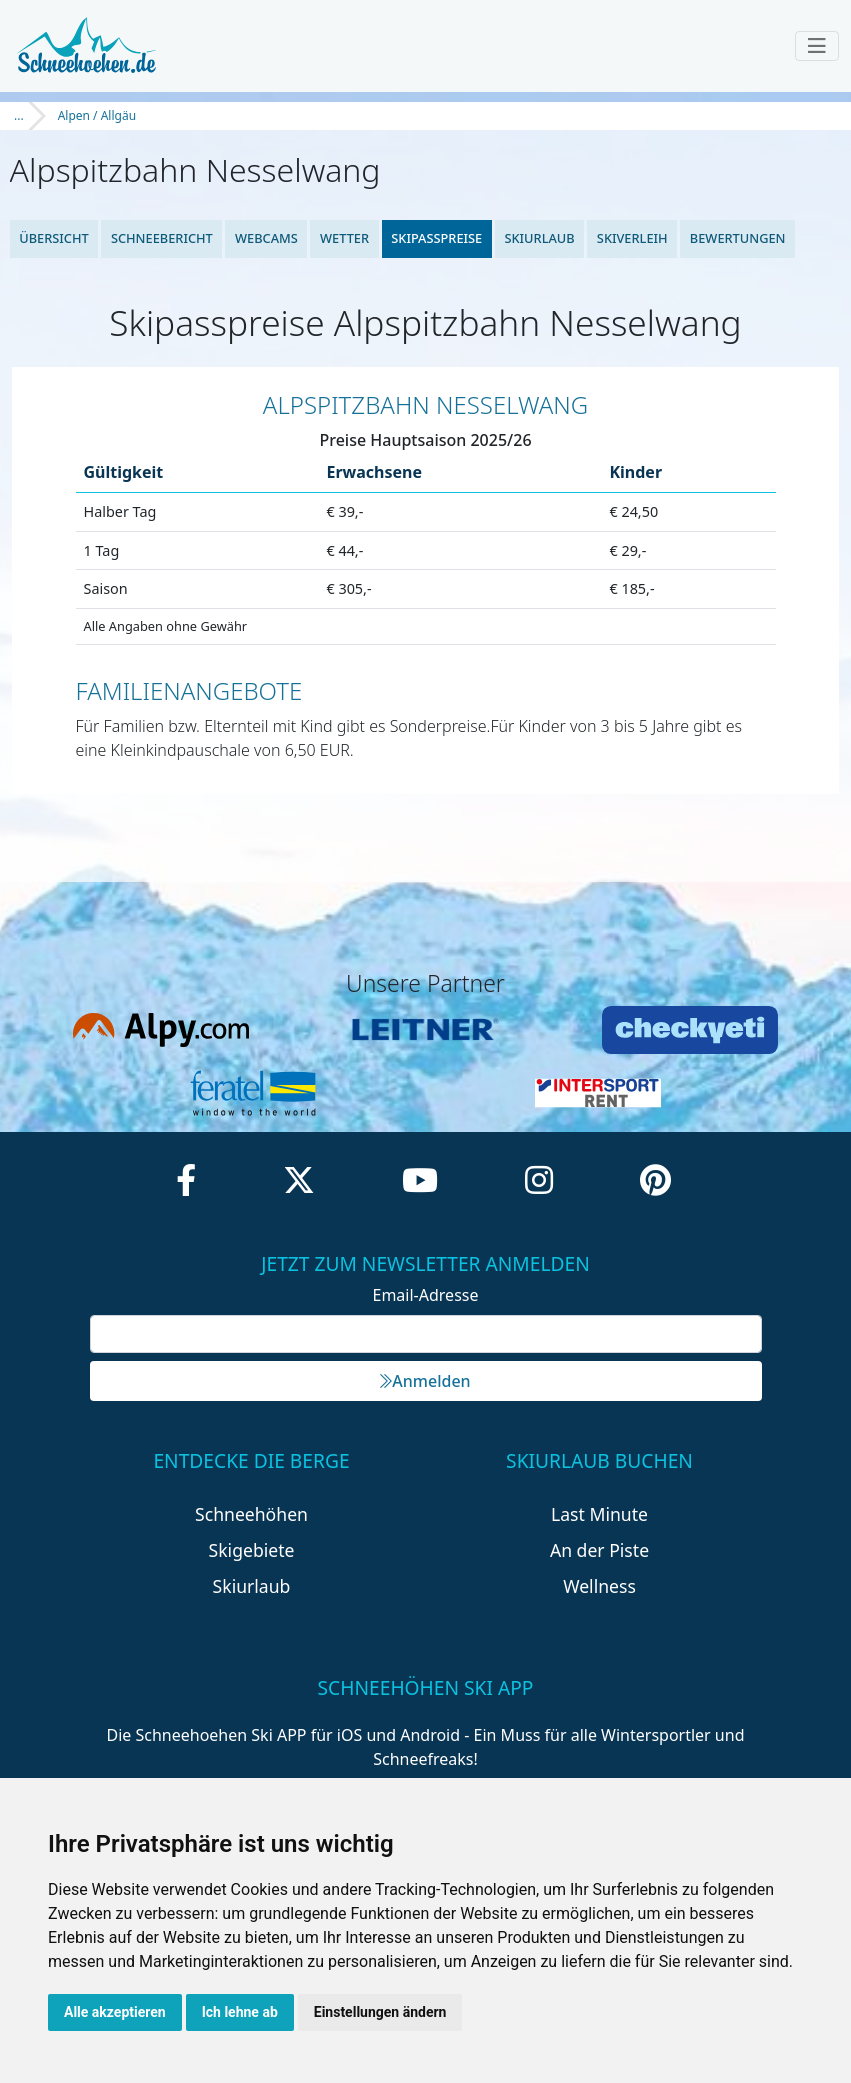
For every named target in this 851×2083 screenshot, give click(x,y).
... (19, 115)
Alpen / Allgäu (97, 115)
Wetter (344, 238)
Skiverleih (632, 238)
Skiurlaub (539, 238)
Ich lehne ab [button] (240, 2012)
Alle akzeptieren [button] (115, 2012)
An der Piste (599, 1550)
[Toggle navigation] (817, 46)
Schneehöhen (251, 1514)
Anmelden (425, 1381)
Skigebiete (252, 1550)
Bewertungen (738, 238)
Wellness (599, 1586)
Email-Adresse (426, 1295)
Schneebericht (162, 238)
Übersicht (54, 238)
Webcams (266, 238)
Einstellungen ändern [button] (380, 2012)
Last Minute (599, 1514)
